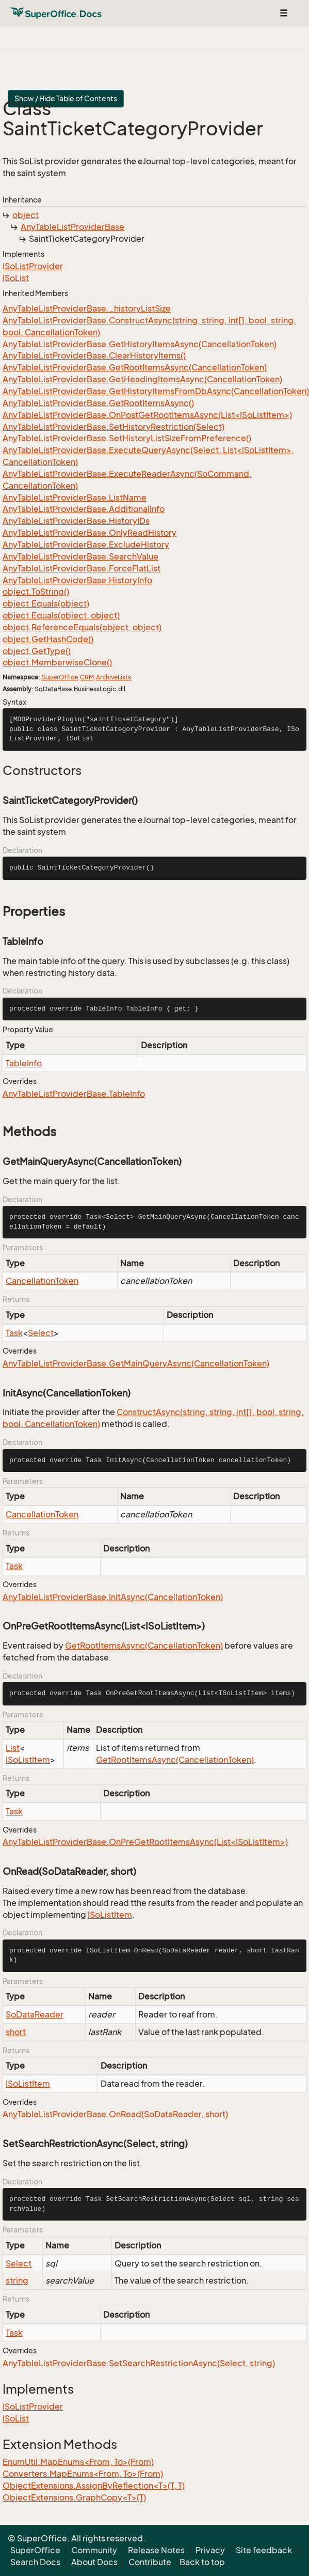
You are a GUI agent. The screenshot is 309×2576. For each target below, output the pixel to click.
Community (94, 2550)
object (25, 215)
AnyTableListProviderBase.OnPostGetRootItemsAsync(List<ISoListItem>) (147, 415)
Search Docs (35, 2562)
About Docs (94, 2562)
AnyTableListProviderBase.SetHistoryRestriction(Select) (113, 427)
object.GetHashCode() (48, 639)
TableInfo (24, 1063)
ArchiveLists (113, 677)
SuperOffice (59, 677)
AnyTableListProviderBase (72, 227)
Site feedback (264, 2550)
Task (14, 1333)
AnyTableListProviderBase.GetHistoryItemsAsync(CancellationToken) (140, 344)
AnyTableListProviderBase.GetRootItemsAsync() (98, 403)
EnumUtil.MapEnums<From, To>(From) (78, 2462)
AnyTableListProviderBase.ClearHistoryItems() (94, 355)
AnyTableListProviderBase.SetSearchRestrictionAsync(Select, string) (139, 2363)
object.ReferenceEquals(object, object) (82, 627)
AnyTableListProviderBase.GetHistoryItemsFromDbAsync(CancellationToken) (156, 391)
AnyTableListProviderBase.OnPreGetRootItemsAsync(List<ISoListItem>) (145, 1842)
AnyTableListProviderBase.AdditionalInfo (84, 509)
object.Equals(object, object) (61, 615)
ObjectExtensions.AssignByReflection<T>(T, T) (94, 2485)
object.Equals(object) (46, 603)
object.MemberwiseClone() (57, 662)
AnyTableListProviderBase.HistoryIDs (76, 521)
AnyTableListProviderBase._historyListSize (87, 308)
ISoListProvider (33, 266)
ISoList (16, 278)
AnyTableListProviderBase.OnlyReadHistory (89, 532)
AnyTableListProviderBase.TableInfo (74, 1094)
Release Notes (156, 2550)
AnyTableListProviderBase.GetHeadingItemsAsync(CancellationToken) (142, 379)
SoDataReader (34, 2014)
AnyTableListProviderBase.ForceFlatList (81, 568)
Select (41, 1333)
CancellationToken (42, 1281)
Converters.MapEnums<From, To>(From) (83, 2474)
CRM (87, 677)
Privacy (210, 2550)
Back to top (202, 2562)
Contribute (149, 2562)
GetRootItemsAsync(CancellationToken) (144, 1645)
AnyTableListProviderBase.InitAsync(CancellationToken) (113, 1597)
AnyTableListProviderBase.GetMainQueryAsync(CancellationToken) (136, 1363)
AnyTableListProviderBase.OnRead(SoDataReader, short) (115, 2114)
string (17, 2280)
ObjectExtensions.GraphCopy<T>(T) (74, 2497)
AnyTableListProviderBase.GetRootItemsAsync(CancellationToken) (135, 367)
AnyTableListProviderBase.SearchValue (80, 556)
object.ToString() (36, 591)
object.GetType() (37, 651)
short (16, 2032)
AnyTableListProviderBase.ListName (75, 497)
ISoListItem (28, 1760)
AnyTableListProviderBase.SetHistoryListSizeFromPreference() (127, 438)
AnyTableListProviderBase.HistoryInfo (77, 580)
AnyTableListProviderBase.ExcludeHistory (86, 544)
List (13, 1748)
